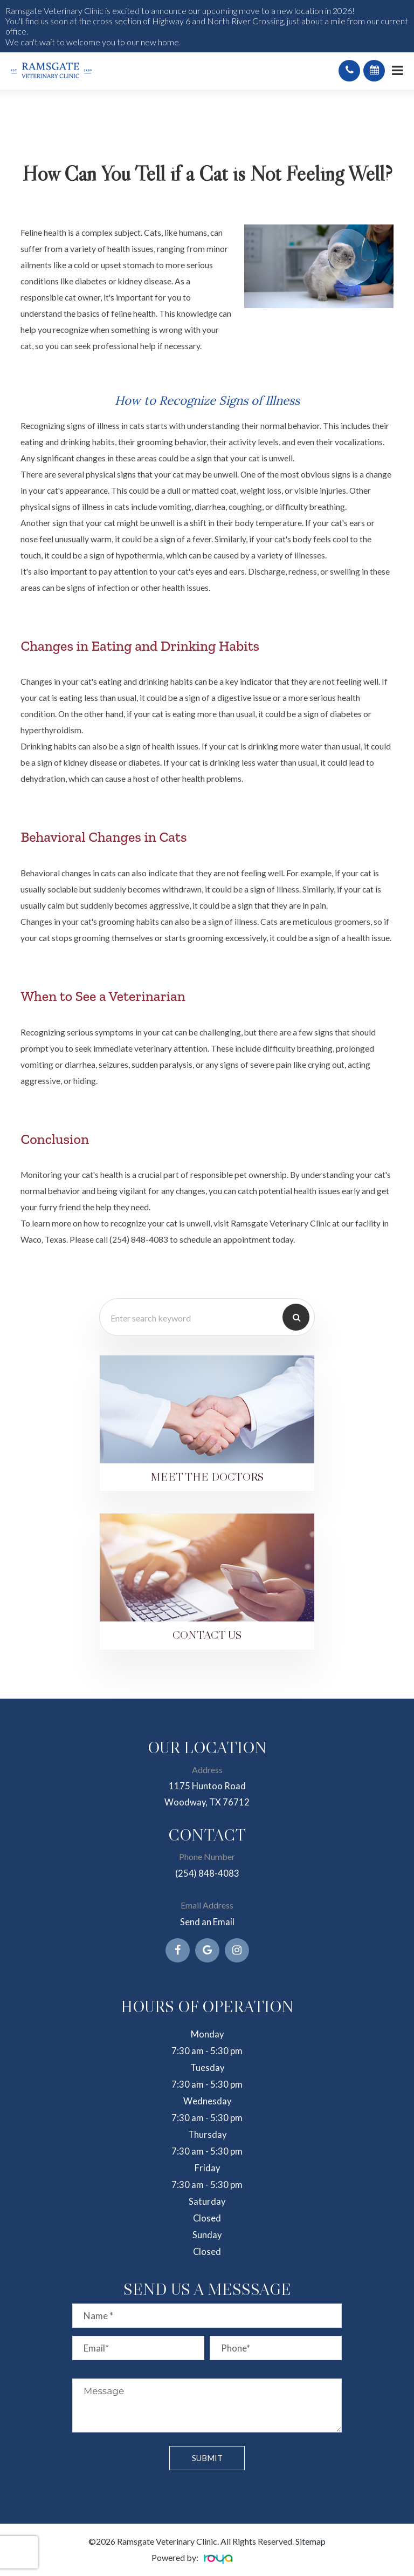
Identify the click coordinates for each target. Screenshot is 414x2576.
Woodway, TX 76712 (207, 1802)
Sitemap (310, 2542)
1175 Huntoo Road (207, 1786)
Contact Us (207, 1635)
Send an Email (207, 1922)
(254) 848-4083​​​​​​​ (207, 1874)
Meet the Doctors (207, 1477)
